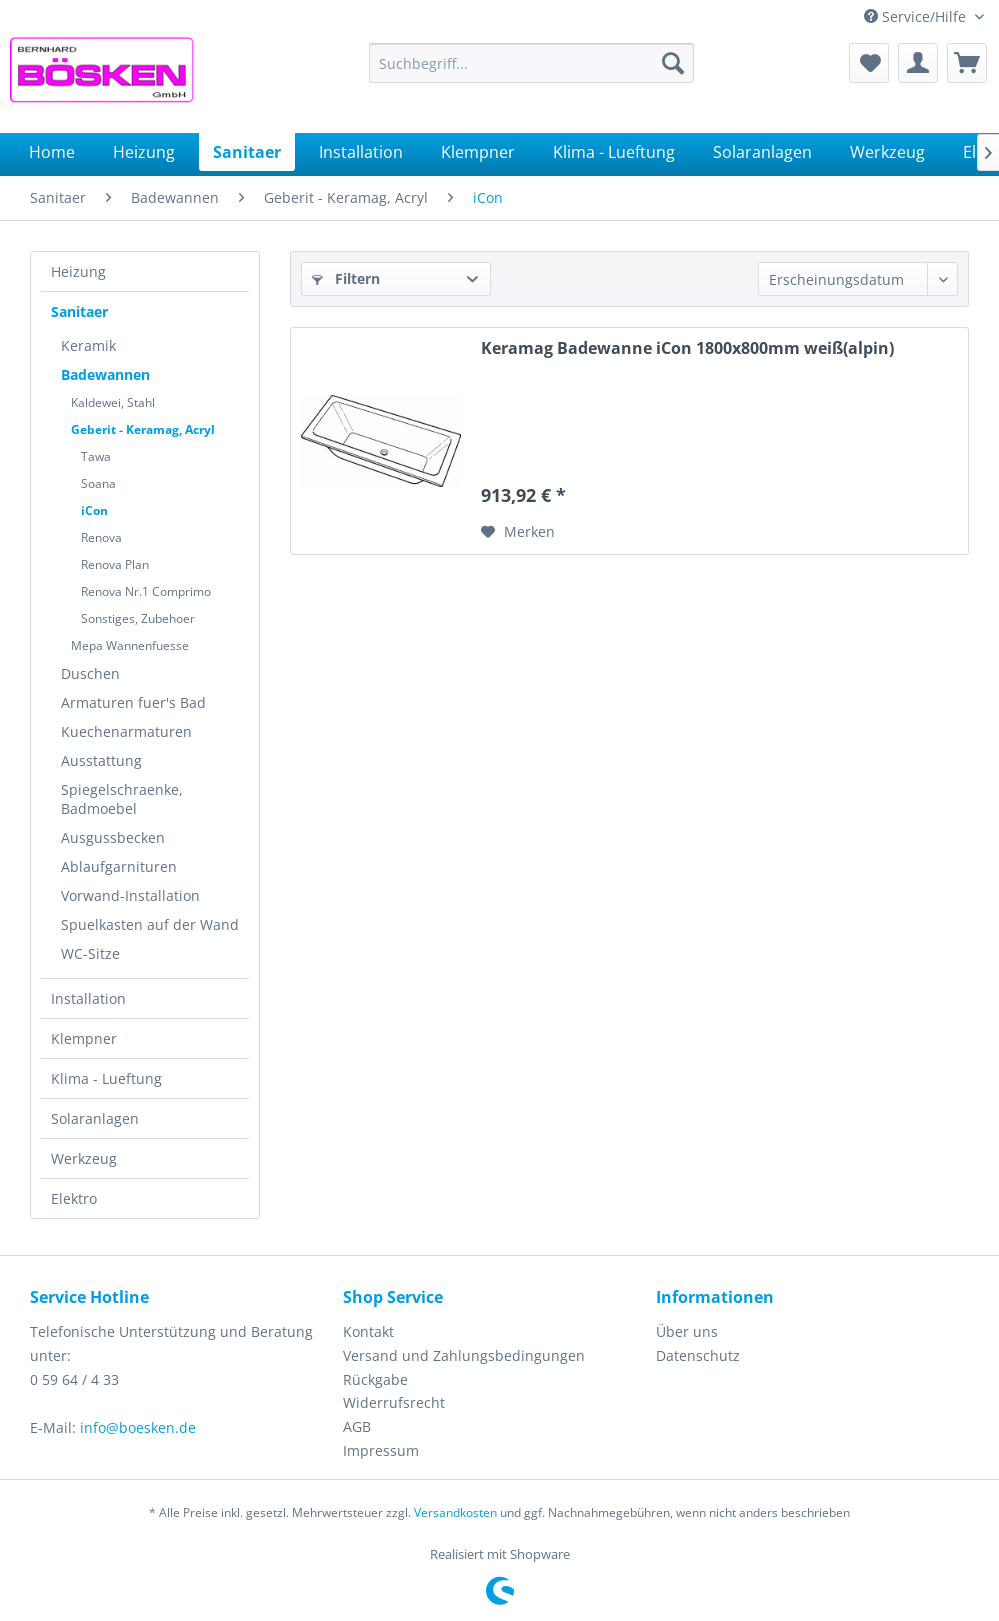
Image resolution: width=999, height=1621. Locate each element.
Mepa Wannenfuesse (130, 645)
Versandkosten (455, 1512)
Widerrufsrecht (394, 1402)
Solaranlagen (95, 1118)
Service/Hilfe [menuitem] (917, 16)
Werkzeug (84, 1158)
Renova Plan (115, 564)
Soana (98, 483)
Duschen (90, 673)
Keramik (88, 345)
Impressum (381, 1450)
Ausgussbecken (113, 837)
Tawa (96, 456)
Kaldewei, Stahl (113, 402)
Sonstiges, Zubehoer (138, 618)
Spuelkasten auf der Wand (150, 924)
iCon (94, 510)
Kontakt (368, 1331)
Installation (88, 998)
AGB (357, 1426)
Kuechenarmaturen (126, 731)
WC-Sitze (90, 953)
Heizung (78, 271)
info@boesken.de (138, 1427)
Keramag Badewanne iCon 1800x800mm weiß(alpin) (687, 348)
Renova (101, 537)
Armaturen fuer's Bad (133, 702)
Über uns (687, 1331)
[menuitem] (531, 63)
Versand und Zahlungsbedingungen (464, 1355)
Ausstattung (101, 760)
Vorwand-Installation (130, 895)
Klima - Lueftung (106, 1078)
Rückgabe (375, 1379)
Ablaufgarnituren (119, 866)
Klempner (84, 1038)
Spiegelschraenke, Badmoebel (122, 799)
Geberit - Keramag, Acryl (143, 429)
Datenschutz (698, 1355)
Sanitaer (79, 311)
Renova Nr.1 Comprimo (146, 591)
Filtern (346, 278)
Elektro (74, 1198)
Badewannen (105, 374)
